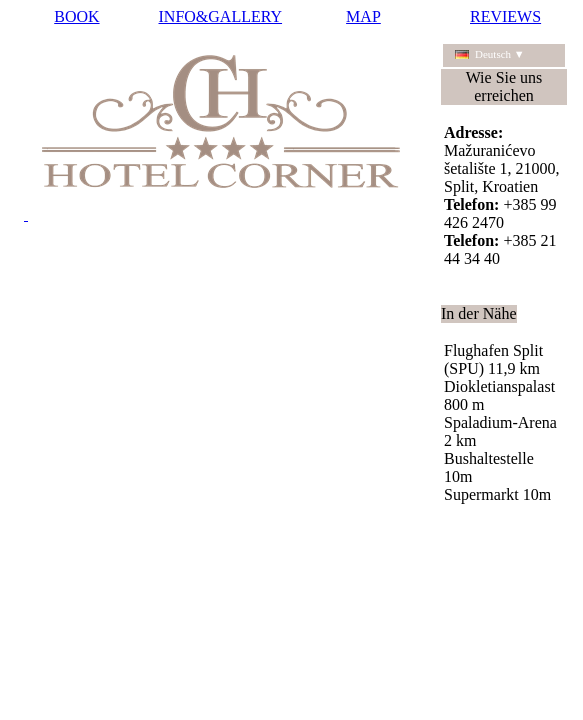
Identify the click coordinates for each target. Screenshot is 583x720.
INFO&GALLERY (221, 16)
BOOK (76, 16)
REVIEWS (505, 16)
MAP (363, 16)
